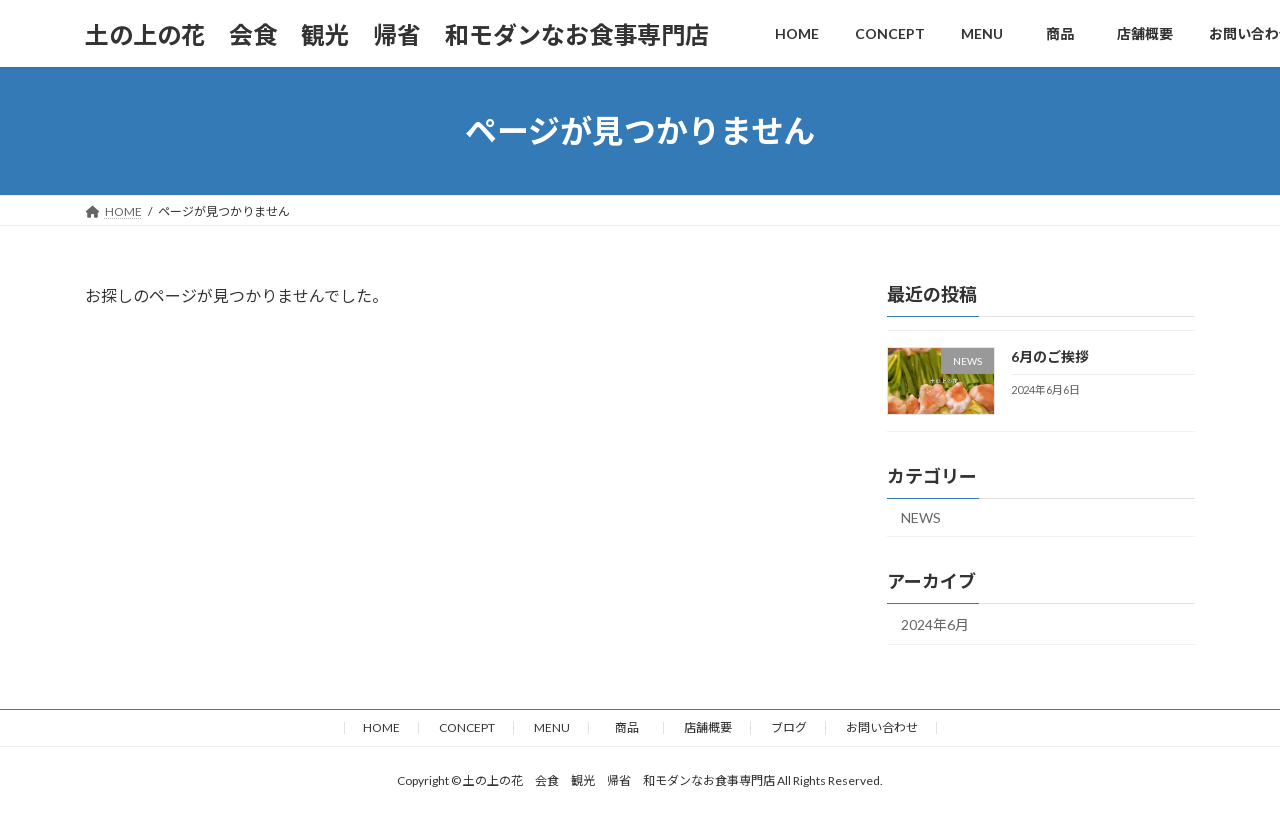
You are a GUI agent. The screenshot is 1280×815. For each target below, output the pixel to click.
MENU (552, 727)
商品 (633, 727)
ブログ (789, 727)
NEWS (921, 517)
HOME (381, 727)
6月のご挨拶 (1050, 356)
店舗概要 (708, 727)
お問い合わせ (882, 727)
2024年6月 (935, 624)
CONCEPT (467, 727)
